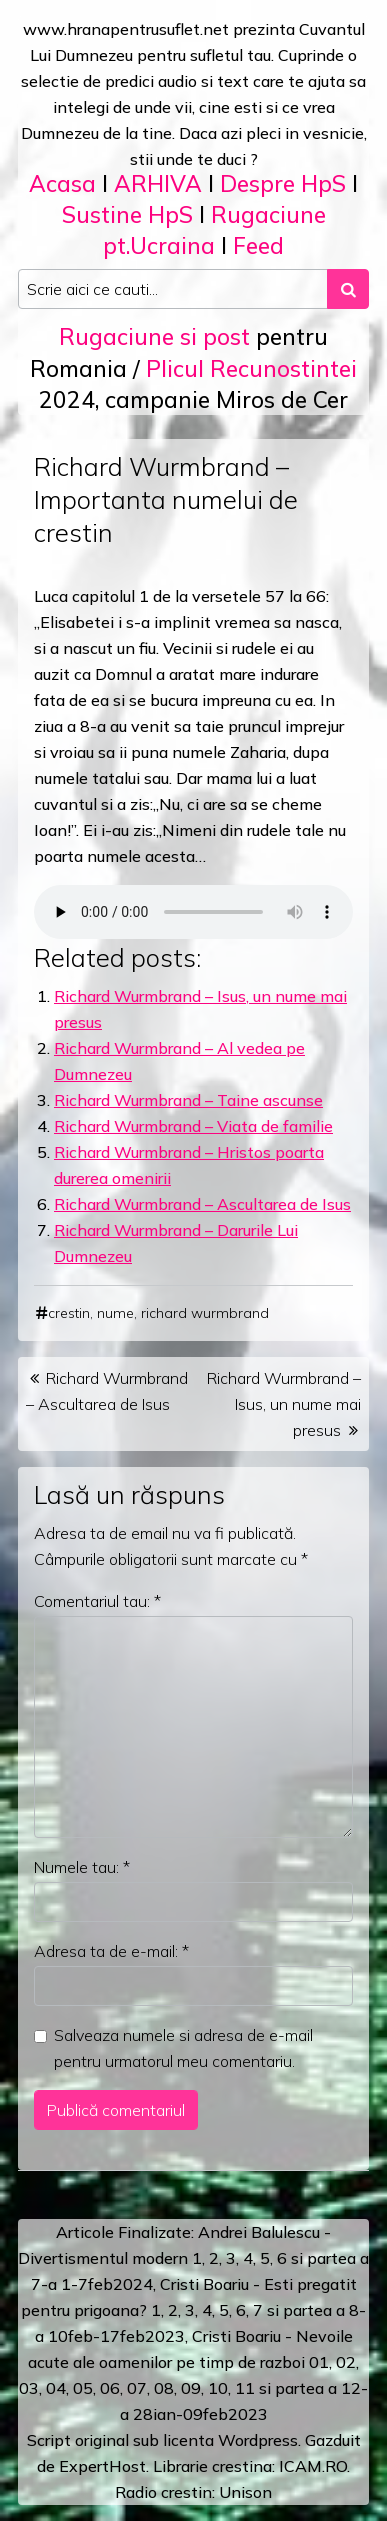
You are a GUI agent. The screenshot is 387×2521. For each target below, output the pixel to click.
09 (191, 2388)
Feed (258, 245)
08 (164, 2388)
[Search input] (173, 289)
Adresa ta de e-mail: (111, 1951)
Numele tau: (82, 1867)
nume (115, 1313)
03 (29, 2388)
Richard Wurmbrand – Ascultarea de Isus (202, 1204)
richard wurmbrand (205, 1313)
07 (137, 2388)
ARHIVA (158, 183)
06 (110, 2388)
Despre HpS (283, 183)
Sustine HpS (127, 214)
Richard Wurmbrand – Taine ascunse (188, 1100)
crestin (69, 1313)
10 (218, 2388)
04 (56, 2388)
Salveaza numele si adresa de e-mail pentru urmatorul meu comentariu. (183, 2048)
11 (245, 2388)
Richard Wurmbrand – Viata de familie (193, 1126)
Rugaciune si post (154, 336)
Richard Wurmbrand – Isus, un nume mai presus (284, 1404)
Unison (245, 2492)
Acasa (62, 183)
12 (351, 2388)
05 (83, 2388)
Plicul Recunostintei (251, 368)
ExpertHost (102, 2466)
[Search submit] (348, 289)
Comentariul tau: (97, 1601)
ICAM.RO (313, 2466)
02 (346, 2362)
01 (319, 2362)
